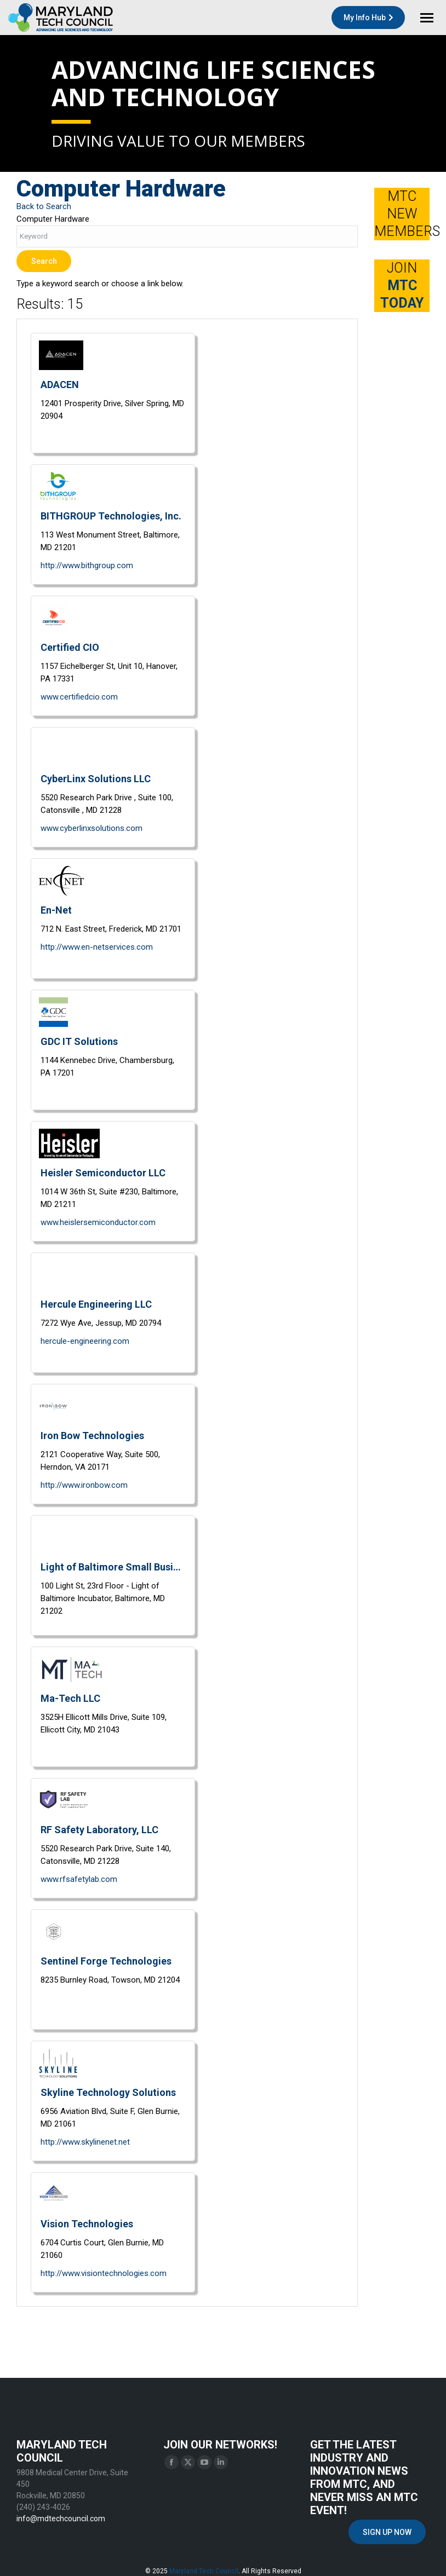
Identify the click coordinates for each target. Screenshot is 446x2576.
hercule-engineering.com (85, 1341)
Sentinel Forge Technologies (106, 1961)
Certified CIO (70, 647)
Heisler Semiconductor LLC (103, 1173)
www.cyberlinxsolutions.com (91, 828)
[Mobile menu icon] (427, 17)
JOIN (402, 285)
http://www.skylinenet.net (85, 2142)
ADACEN (60, 384)
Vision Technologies (87, 2224)
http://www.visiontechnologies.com (104, 2273)
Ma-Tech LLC (70, 1698)
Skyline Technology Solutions (108, 2092)
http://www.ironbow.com (84, 1485)
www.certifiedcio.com (79, 697)
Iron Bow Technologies (92, 1435)
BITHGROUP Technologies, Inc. (111, 516)
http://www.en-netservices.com (97, 947)
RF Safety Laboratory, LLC (99, 1829)
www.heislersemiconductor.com (98, 1222)
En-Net (56, 910)
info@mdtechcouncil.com (60, 2518)
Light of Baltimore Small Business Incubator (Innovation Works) (113, 1567)
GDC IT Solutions (79, 1041)
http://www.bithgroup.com (87, 565)
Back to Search (43, 206)
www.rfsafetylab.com (79, 1879)
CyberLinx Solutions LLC (96, 778)
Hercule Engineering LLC (96, 1304)
